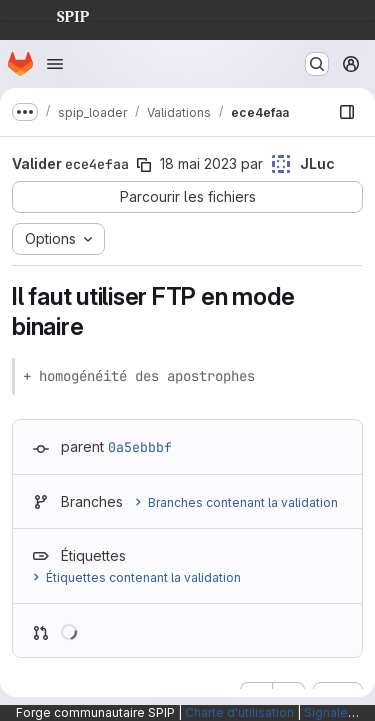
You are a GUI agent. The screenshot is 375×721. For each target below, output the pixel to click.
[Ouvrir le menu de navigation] (55, 64)
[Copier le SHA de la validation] (144, 165)
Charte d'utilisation (239, 712)
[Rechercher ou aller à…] (317, 64)
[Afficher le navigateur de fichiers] (347, 112)
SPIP (57, 14)
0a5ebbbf (140, 447)
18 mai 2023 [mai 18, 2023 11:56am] (198, 163)
